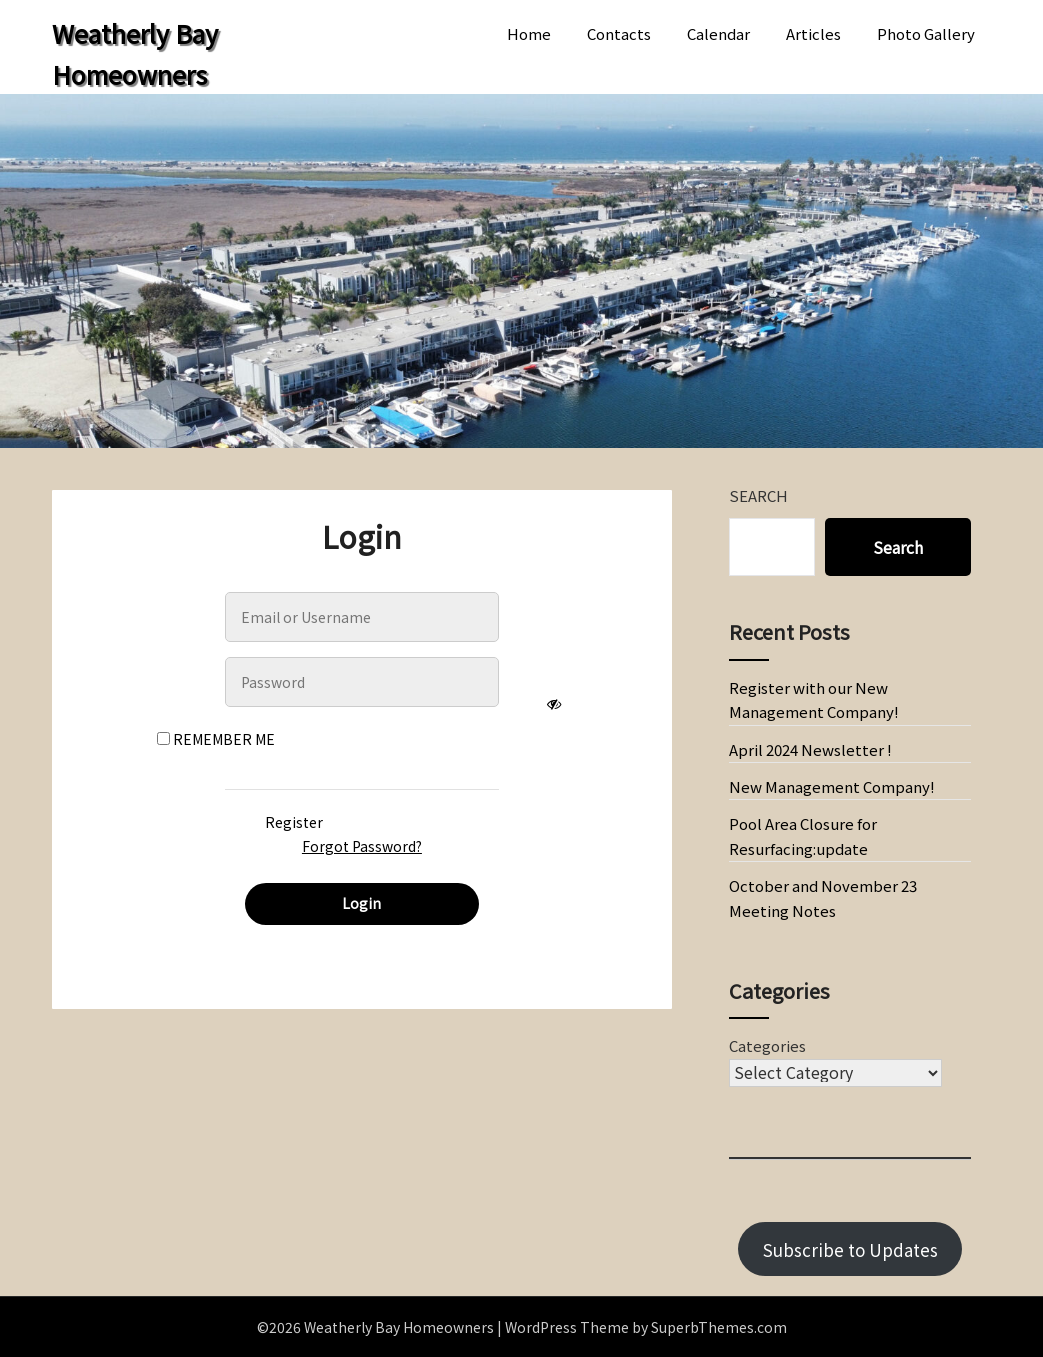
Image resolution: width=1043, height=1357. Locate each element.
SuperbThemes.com (719, 1327)
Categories (767, 1045)
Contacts (619, 33)
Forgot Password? (362, 846)
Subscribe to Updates (850, 1249)
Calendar (718, 33)
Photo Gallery (926, 33)
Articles (813, 33)
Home (529, 33)
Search (758, 495)
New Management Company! (832, 786)
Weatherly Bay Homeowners (135, 53)
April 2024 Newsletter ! (810, 749)
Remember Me (216, 739)
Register (294, 822)
